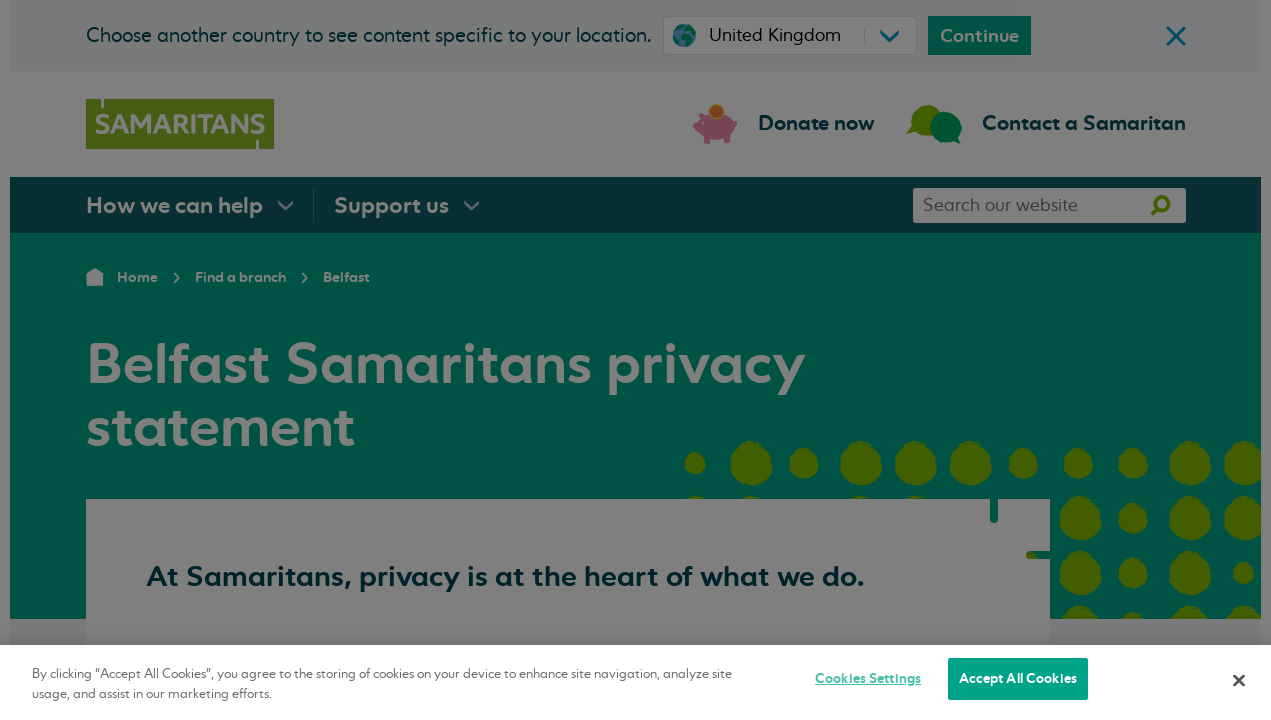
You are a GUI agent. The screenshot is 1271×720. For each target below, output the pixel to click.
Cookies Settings (868, 678)
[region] (635, 682)
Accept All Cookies (1018, 678)
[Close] (1239, 680)
